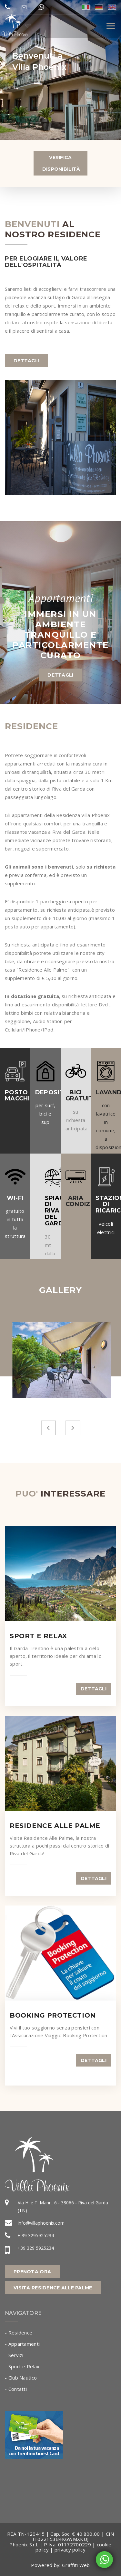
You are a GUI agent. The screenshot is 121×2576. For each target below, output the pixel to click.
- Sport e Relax (22, 2366)
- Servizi (14, 2355)
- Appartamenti (22, 2344)
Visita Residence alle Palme (53, 2288)
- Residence (18, 2332)
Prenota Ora (32, 2272)
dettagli (26, 361)
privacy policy (70, 2549)
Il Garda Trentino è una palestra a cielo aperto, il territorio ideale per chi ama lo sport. (56, 1656)
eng (112, 7)
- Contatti (16, 2389)
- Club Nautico (21, 2377)
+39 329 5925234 (35, 2248)
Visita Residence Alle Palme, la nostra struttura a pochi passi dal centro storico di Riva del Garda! (59, 1846)
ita (86, 7)
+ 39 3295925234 (35, 2235)
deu (99, 7)
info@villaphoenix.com (41, 2223)
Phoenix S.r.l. (23, 2544)
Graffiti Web (76, 2565)
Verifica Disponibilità (61, 163)
